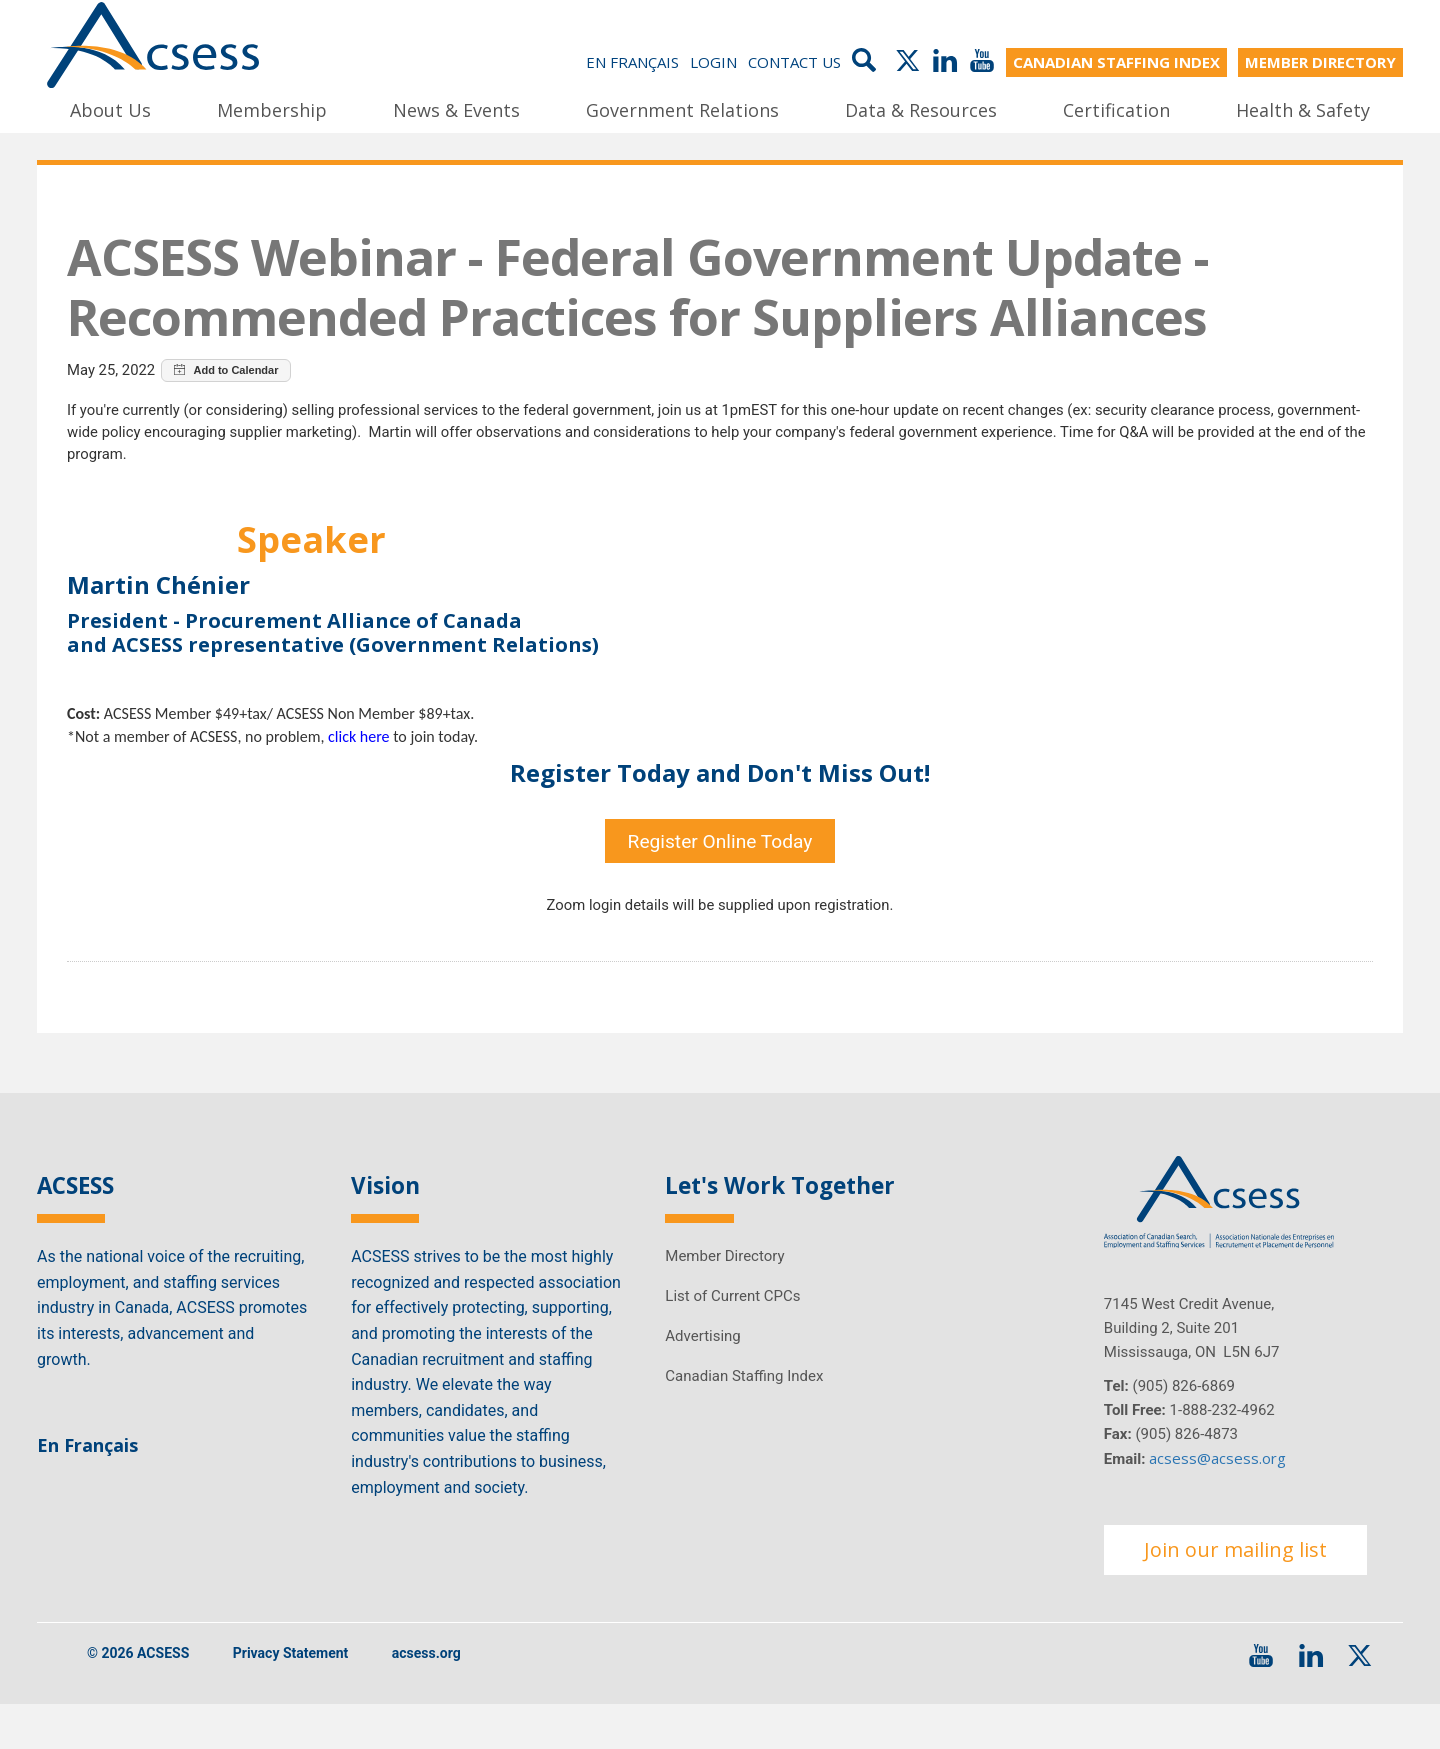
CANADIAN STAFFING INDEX (1116, 62)
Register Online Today (720, 875)
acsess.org (426, 1698)
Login (713, 62)
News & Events (456, 109)
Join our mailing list (1235, 1593)
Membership (272, 109)
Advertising (702, 1380)
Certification (1116, 109)
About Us (110, 109)
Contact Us (794, 62)
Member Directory (724, 1300)
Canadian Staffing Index (744, 1420)
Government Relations (682, 109)
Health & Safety (1303, 109)
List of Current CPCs (732, 1340)
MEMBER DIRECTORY (1320, 62)
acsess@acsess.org (1217, 1502)
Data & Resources (921, 109)
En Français (632, 62)
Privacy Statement (291, 1698)
